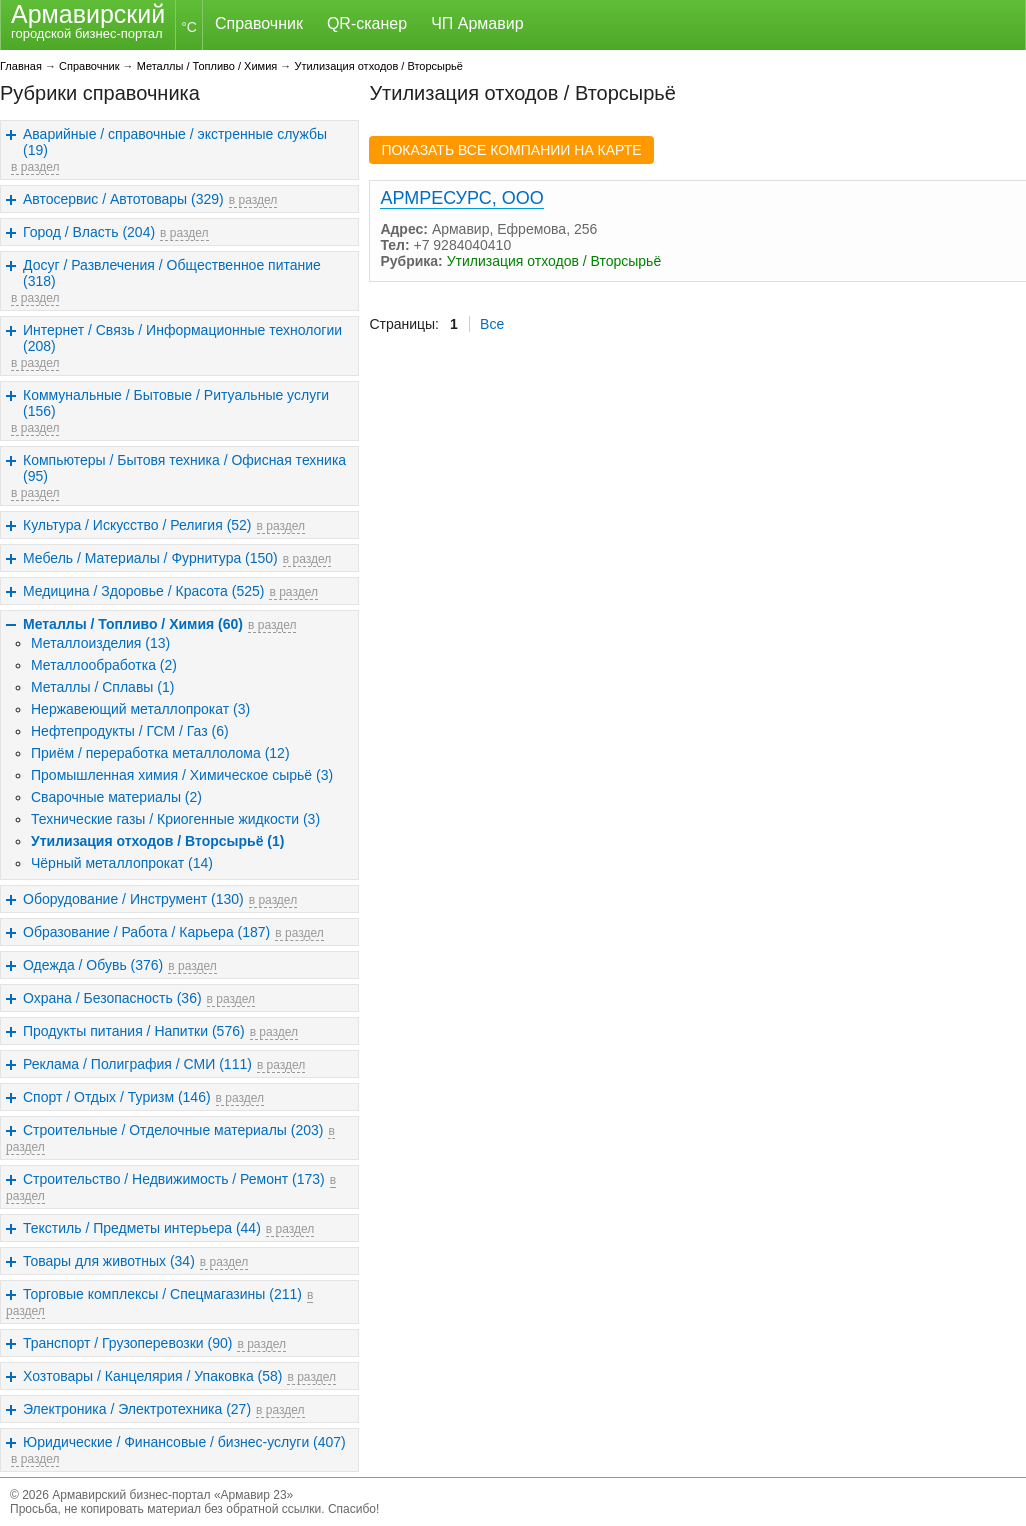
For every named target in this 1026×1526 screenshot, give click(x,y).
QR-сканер (367, 23)
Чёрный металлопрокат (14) (122, 863)
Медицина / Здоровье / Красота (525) (143, 591)
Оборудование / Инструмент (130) (133, 899)
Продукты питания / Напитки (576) (134, 1031)
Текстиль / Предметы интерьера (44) (142, 1228)
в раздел (35, 167)
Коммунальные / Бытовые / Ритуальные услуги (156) (176, 403)
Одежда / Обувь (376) (93, 965)
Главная (21, 66)
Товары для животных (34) (109, 1261)
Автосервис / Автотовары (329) (123, 199)
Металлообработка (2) (104, 665)
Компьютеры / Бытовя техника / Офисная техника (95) (184, 468)
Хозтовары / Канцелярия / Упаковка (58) (152, 1376)
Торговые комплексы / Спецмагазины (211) (162, 1294)
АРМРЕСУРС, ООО (461, 198)
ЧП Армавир (477, 23)
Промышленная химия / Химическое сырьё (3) (182, 775)
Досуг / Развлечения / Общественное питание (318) (172, 273)
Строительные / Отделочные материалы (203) (173, 1130)
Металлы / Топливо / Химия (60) (133, 624)
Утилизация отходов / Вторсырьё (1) (157, 841)
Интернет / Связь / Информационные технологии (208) (182, 338)
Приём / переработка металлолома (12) (160, 753)
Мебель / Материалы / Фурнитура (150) (150, 558)
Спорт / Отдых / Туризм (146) (117, 1097)
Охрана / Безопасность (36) (112, 998)
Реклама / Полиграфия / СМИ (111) (137, 1064)
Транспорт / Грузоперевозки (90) (127, 1343)
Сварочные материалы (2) (116, 797)
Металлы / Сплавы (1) (102, 687)
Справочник (259, 23)
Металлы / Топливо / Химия (207, 66)
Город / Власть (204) (89, 232)
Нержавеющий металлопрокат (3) (140, 709)
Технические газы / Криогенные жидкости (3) (175, 819)
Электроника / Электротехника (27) (137, 1409)
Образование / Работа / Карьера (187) (146, 932)
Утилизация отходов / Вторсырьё (378, 66)
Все (492, 324)
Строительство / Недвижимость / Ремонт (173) (174, 1179)
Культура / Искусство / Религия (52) (137, 525)
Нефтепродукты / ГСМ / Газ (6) (130, 731)
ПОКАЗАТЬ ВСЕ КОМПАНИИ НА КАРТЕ (511, 150)
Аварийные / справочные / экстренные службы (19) (175, 142)
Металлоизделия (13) (100, 643)
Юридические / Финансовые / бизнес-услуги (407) (184, 1442)
